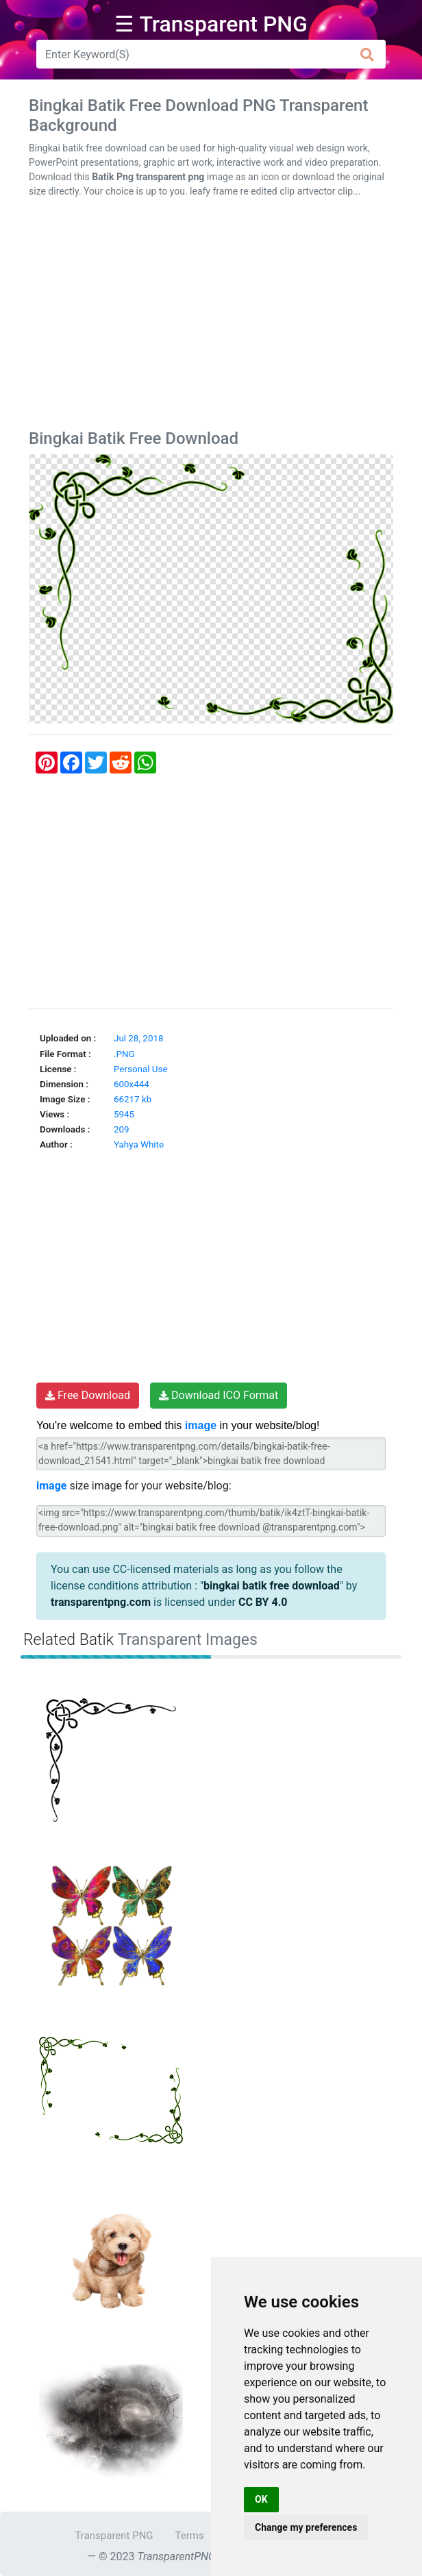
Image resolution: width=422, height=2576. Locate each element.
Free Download (87, 1395)
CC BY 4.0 (263, 1602)
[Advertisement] (211, 316)
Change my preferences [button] (306, 2527)
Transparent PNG (114, 2535)
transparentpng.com (101, 1602)
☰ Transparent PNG (211, 24)
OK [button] (261, 2499)
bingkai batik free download (271, 1585)
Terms (189, 2535)
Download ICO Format (218, 1395)
